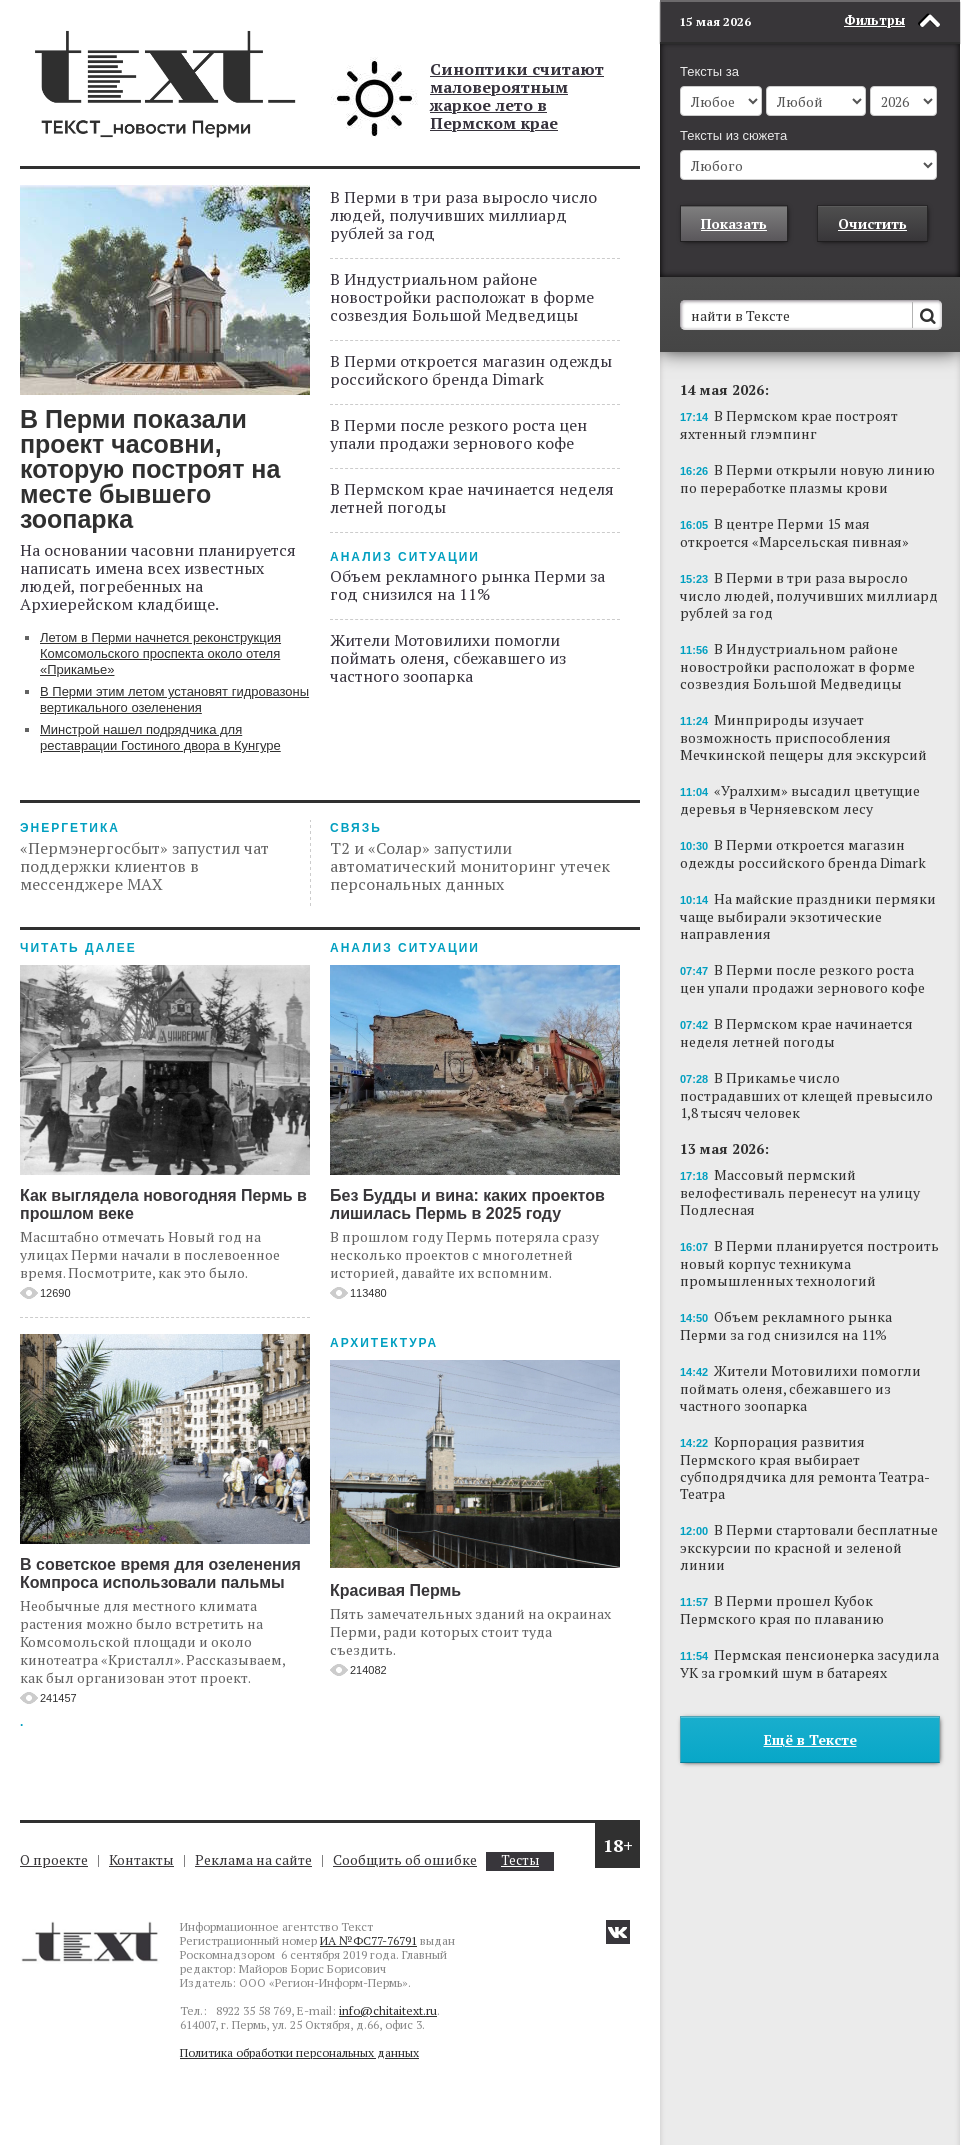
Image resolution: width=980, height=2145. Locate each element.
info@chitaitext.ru (388, 2010)
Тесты (520, 1860)
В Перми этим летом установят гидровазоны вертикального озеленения (174, 699)
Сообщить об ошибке (405, 1859)
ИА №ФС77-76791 (368, 1940)
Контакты (141, 1859)
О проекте (54, 1859)
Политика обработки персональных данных (299, 2052)
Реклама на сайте (253, 1859)
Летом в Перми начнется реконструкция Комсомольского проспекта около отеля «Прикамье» (160, 653)
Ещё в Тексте (810, 1739)
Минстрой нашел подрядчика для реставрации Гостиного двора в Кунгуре (160, 737)
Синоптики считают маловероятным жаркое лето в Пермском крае (517, 96)
